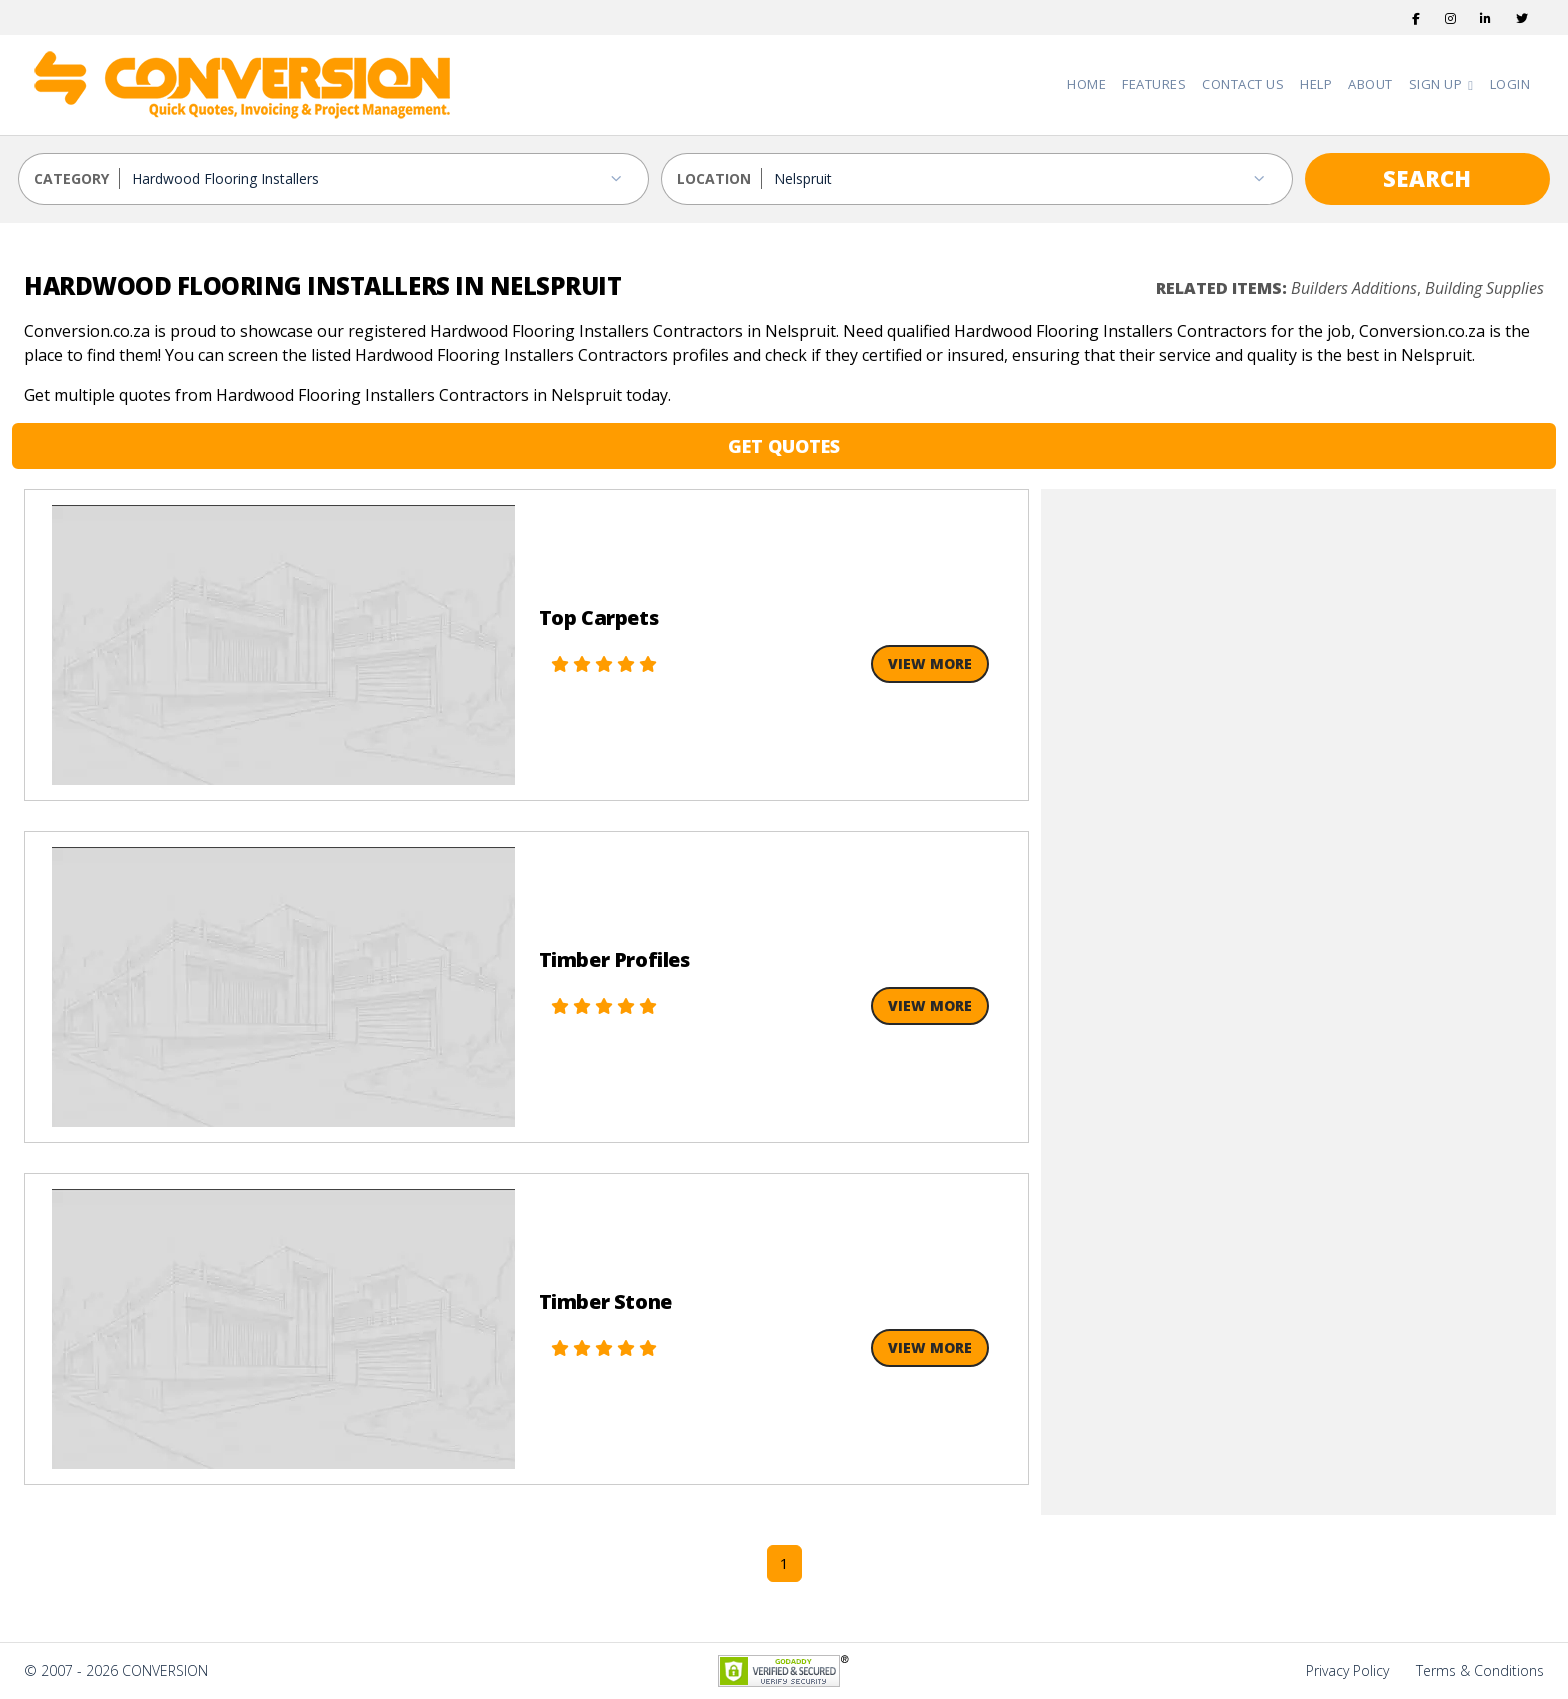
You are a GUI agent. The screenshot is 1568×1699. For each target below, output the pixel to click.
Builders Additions (1354, 288)
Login (1510, 84)
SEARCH (1427, 178)
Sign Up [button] (1437, 84)
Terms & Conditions (1480, 1670)
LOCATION (714, 178)
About (1370, 84)
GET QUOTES (784, 446)
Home (1086, 84)
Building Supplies (1484, 288)
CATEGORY (71, 178)
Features (1154, 84)
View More (930, 663)
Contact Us (1243, 84)
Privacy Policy (1347, 1670)
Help (1316, 84)
